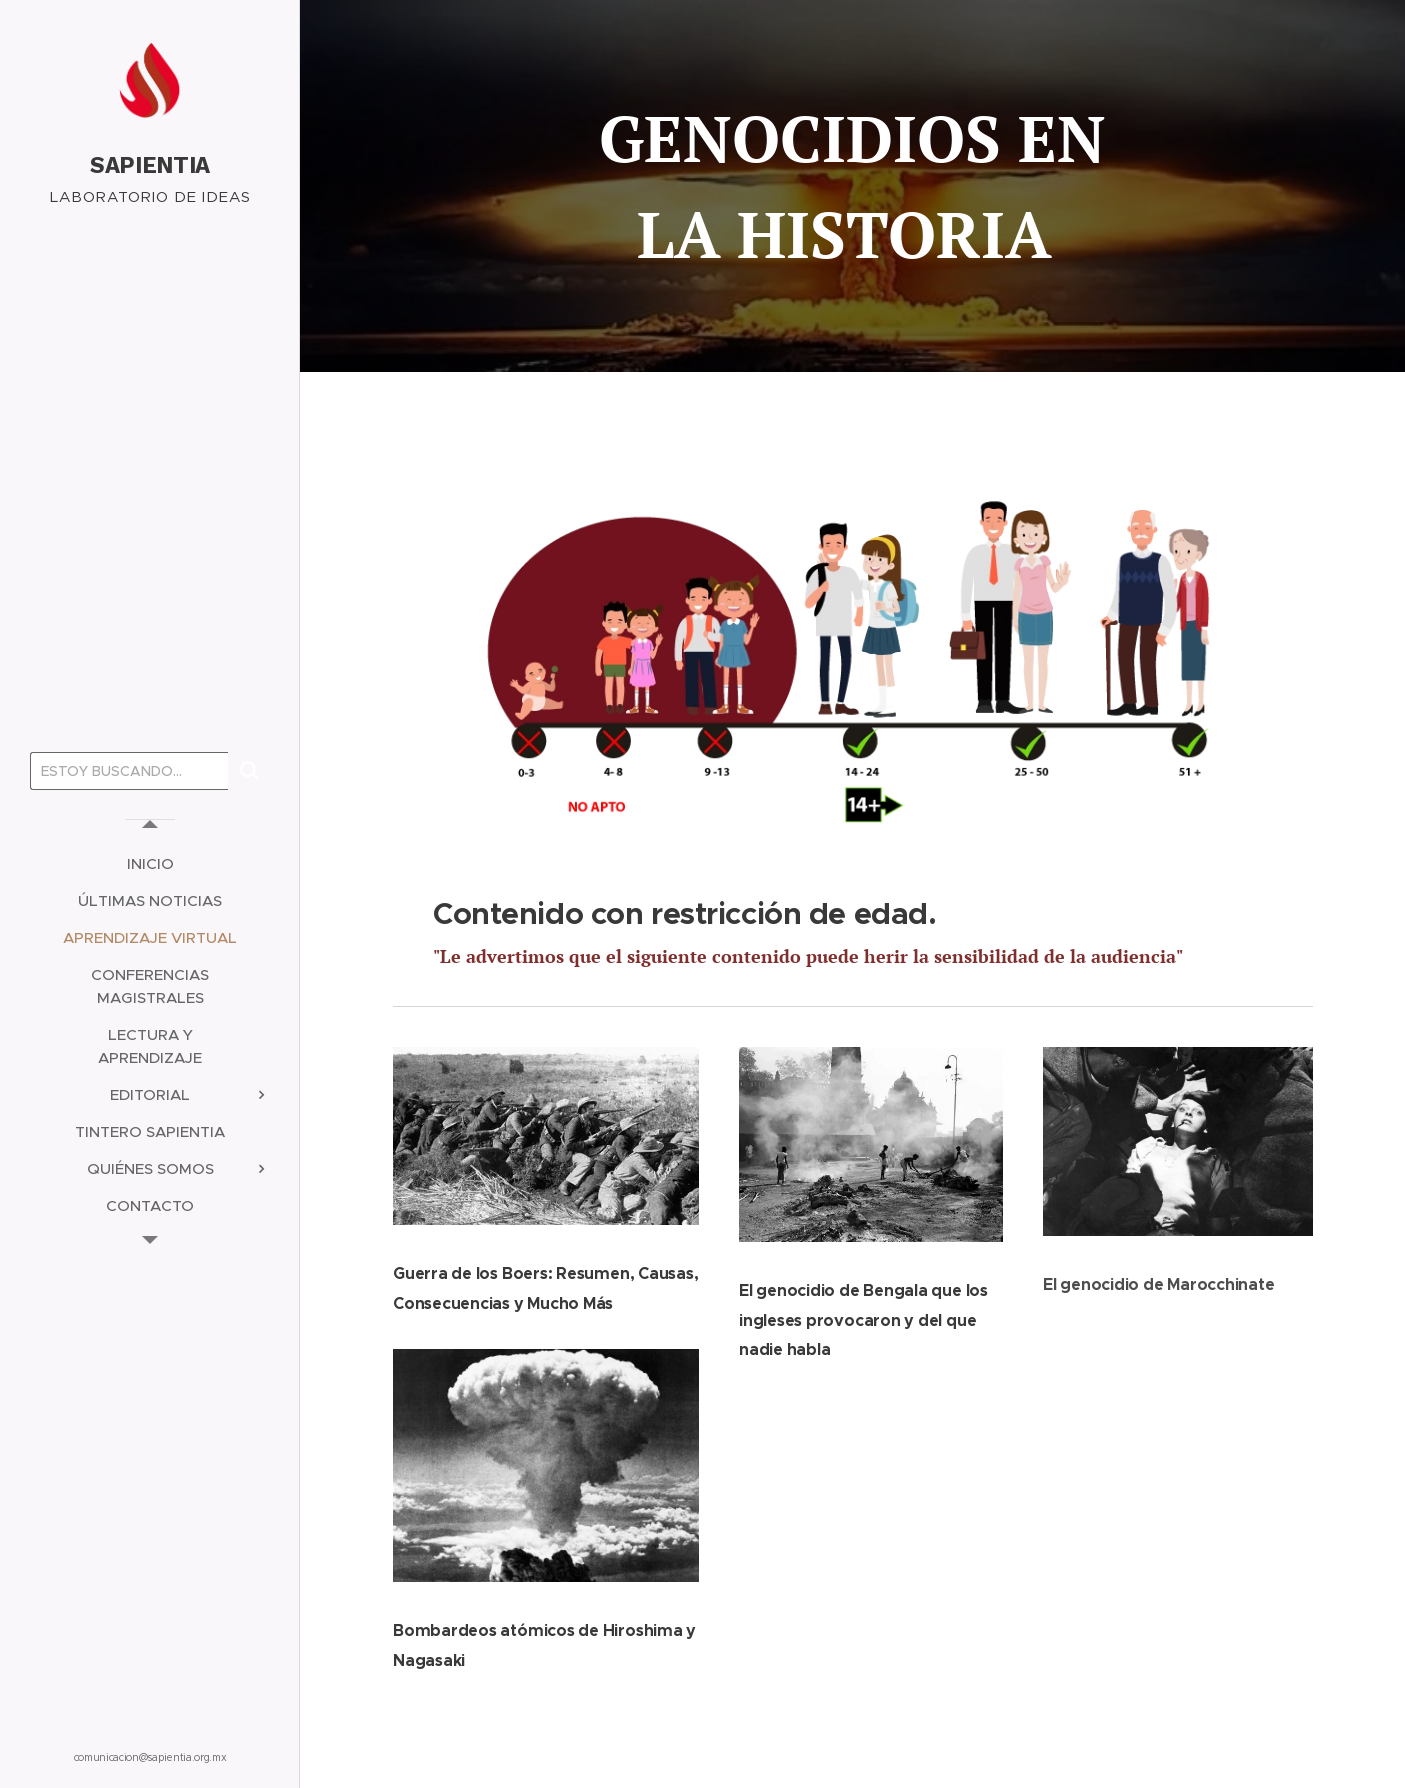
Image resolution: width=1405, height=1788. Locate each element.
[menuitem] (150, 863)
